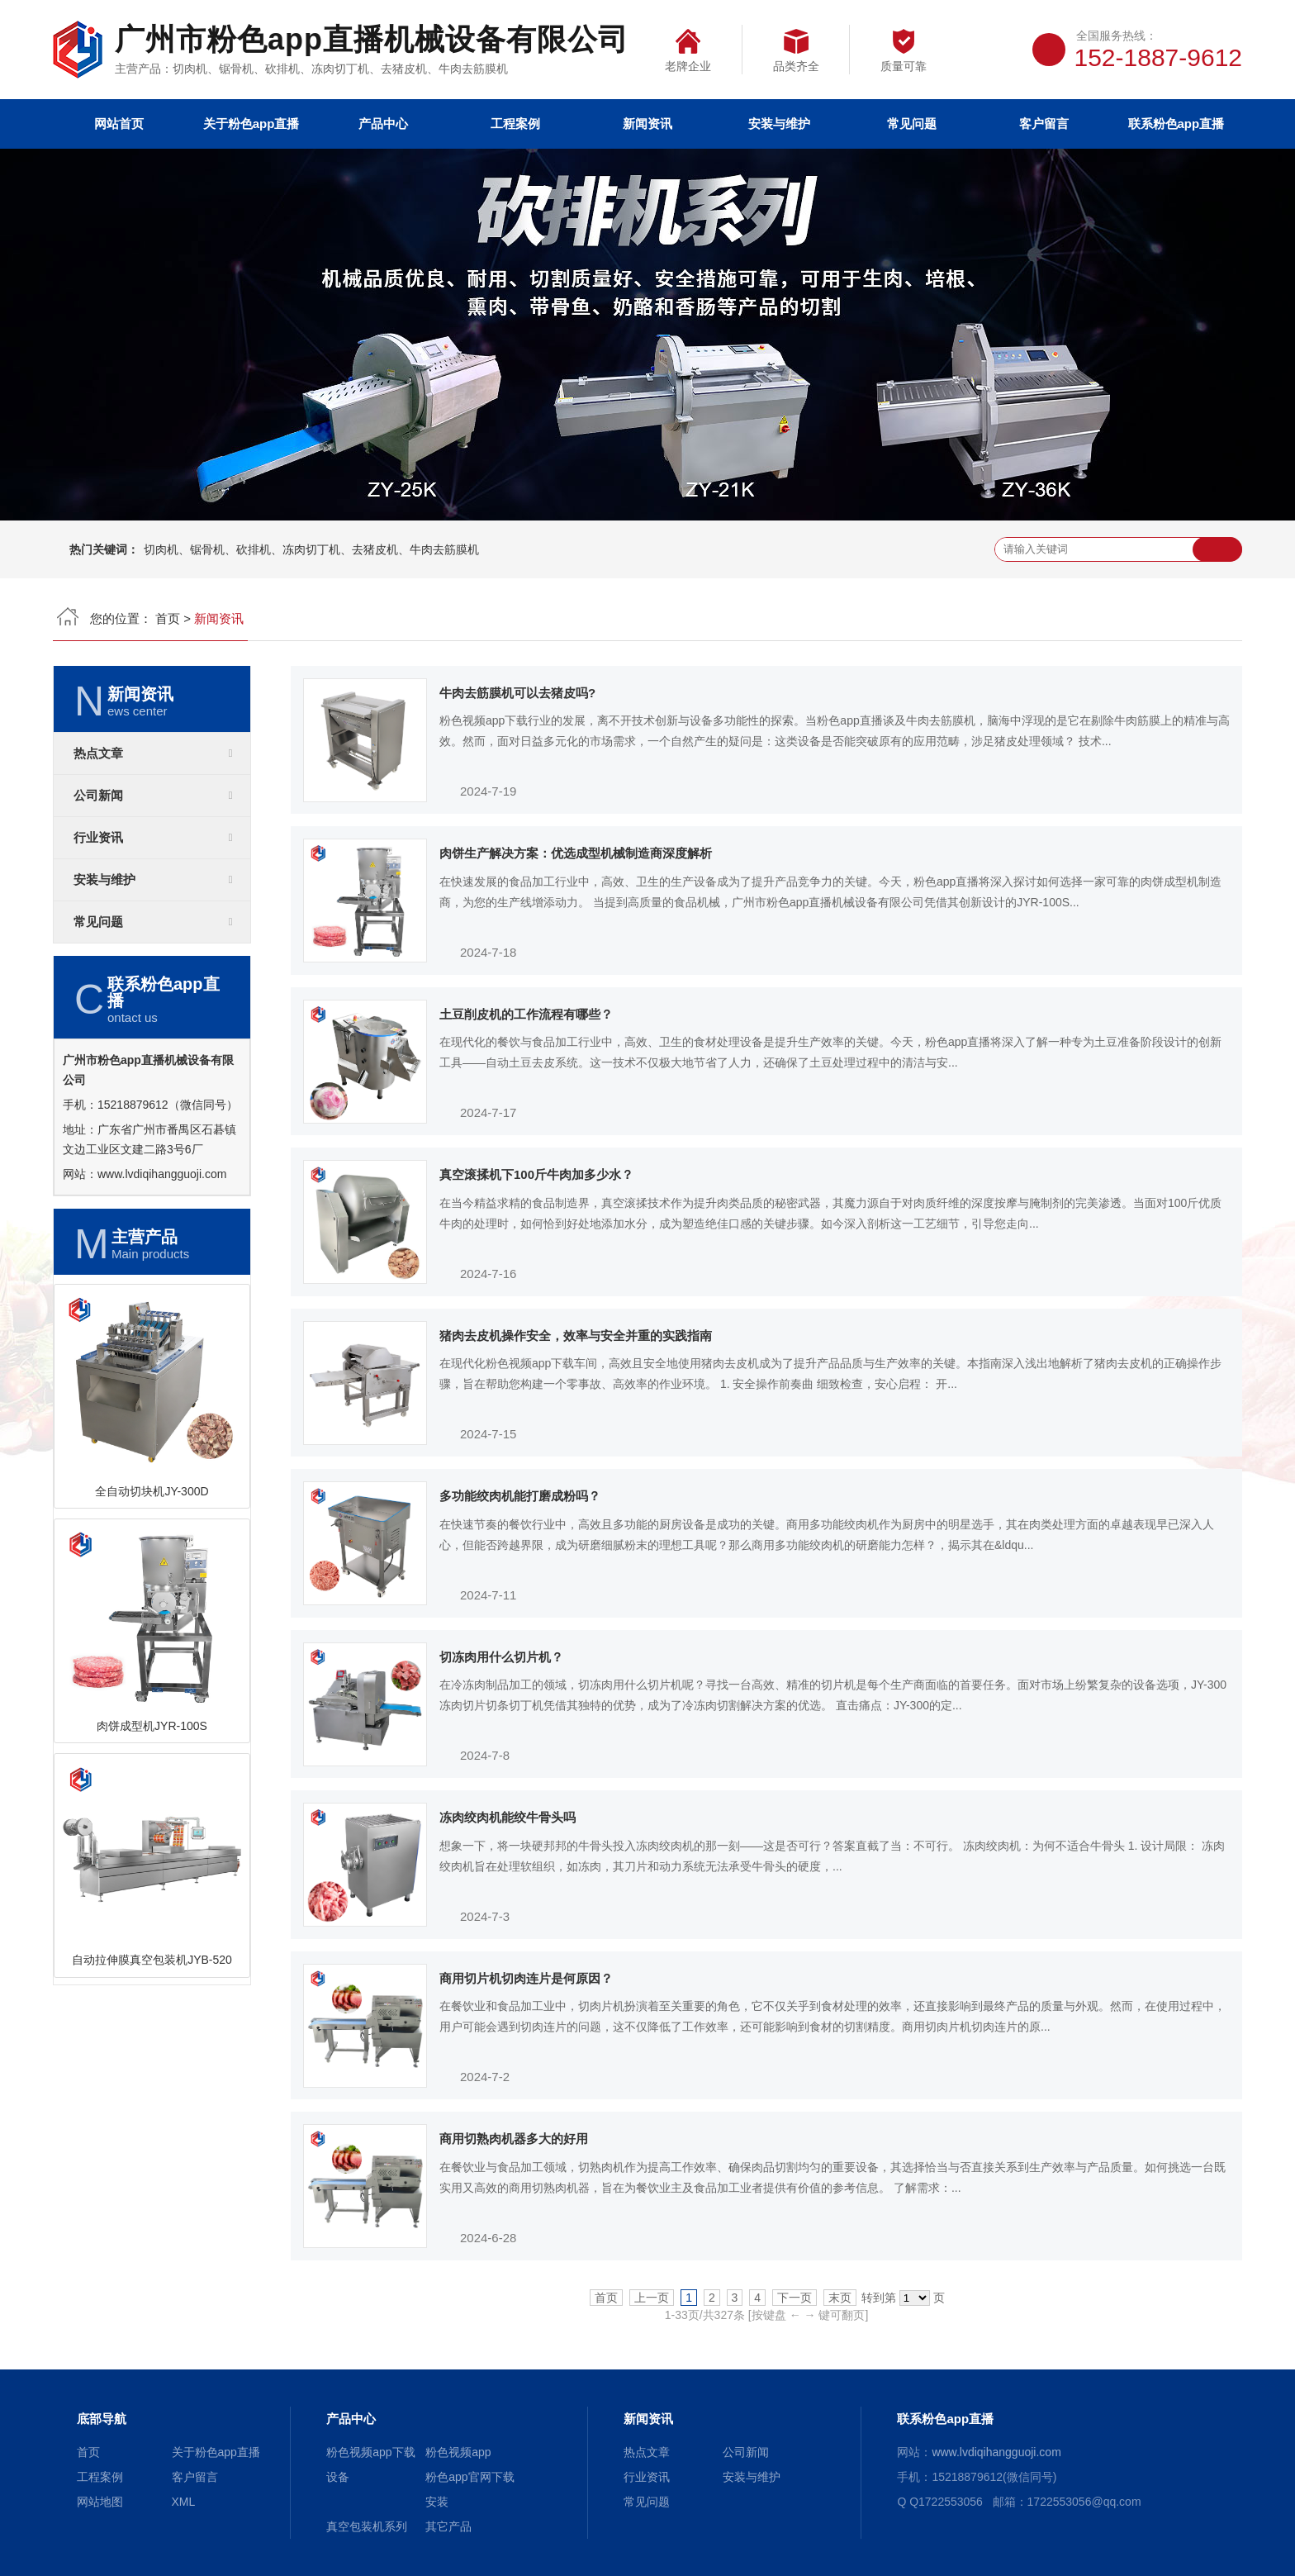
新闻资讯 (647, 123)
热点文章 (98, 753)
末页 (839, 2297)
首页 (167, 618)
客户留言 (1044, 123)
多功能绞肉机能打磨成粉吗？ (519, 1496)
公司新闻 (98, 795)
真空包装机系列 (366, 2526)
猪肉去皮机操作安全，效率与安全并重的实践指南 (575, 1335)
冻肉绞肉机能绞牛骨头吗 (507, 1817)
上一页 (651, 2297)
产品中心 (383, 123)
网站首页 (119, 123)
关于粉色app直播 (251, 123)
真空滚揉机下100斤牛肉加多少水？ (536, 1174)
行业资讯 (98, 837)
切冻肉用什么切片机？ (501, 1657)
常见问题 (912, 123)
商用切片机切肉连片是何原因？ (526, 1978)
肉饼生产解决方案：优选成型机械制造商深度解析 (575, 853)
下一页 (794, 2297)
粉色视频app (458, 2452)
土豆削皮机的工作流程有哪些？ (526, 1014)
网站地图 (100, 2501)
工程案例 (515, 123)
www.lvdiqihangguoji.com (161, 1174)
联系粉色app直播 (1176, 123)
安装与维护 (779, 123)
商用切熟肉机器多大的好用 (513, 2139)
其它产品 (448, 2526)
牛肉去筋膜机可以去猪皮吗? (517, 693)
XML (184, 2501)
